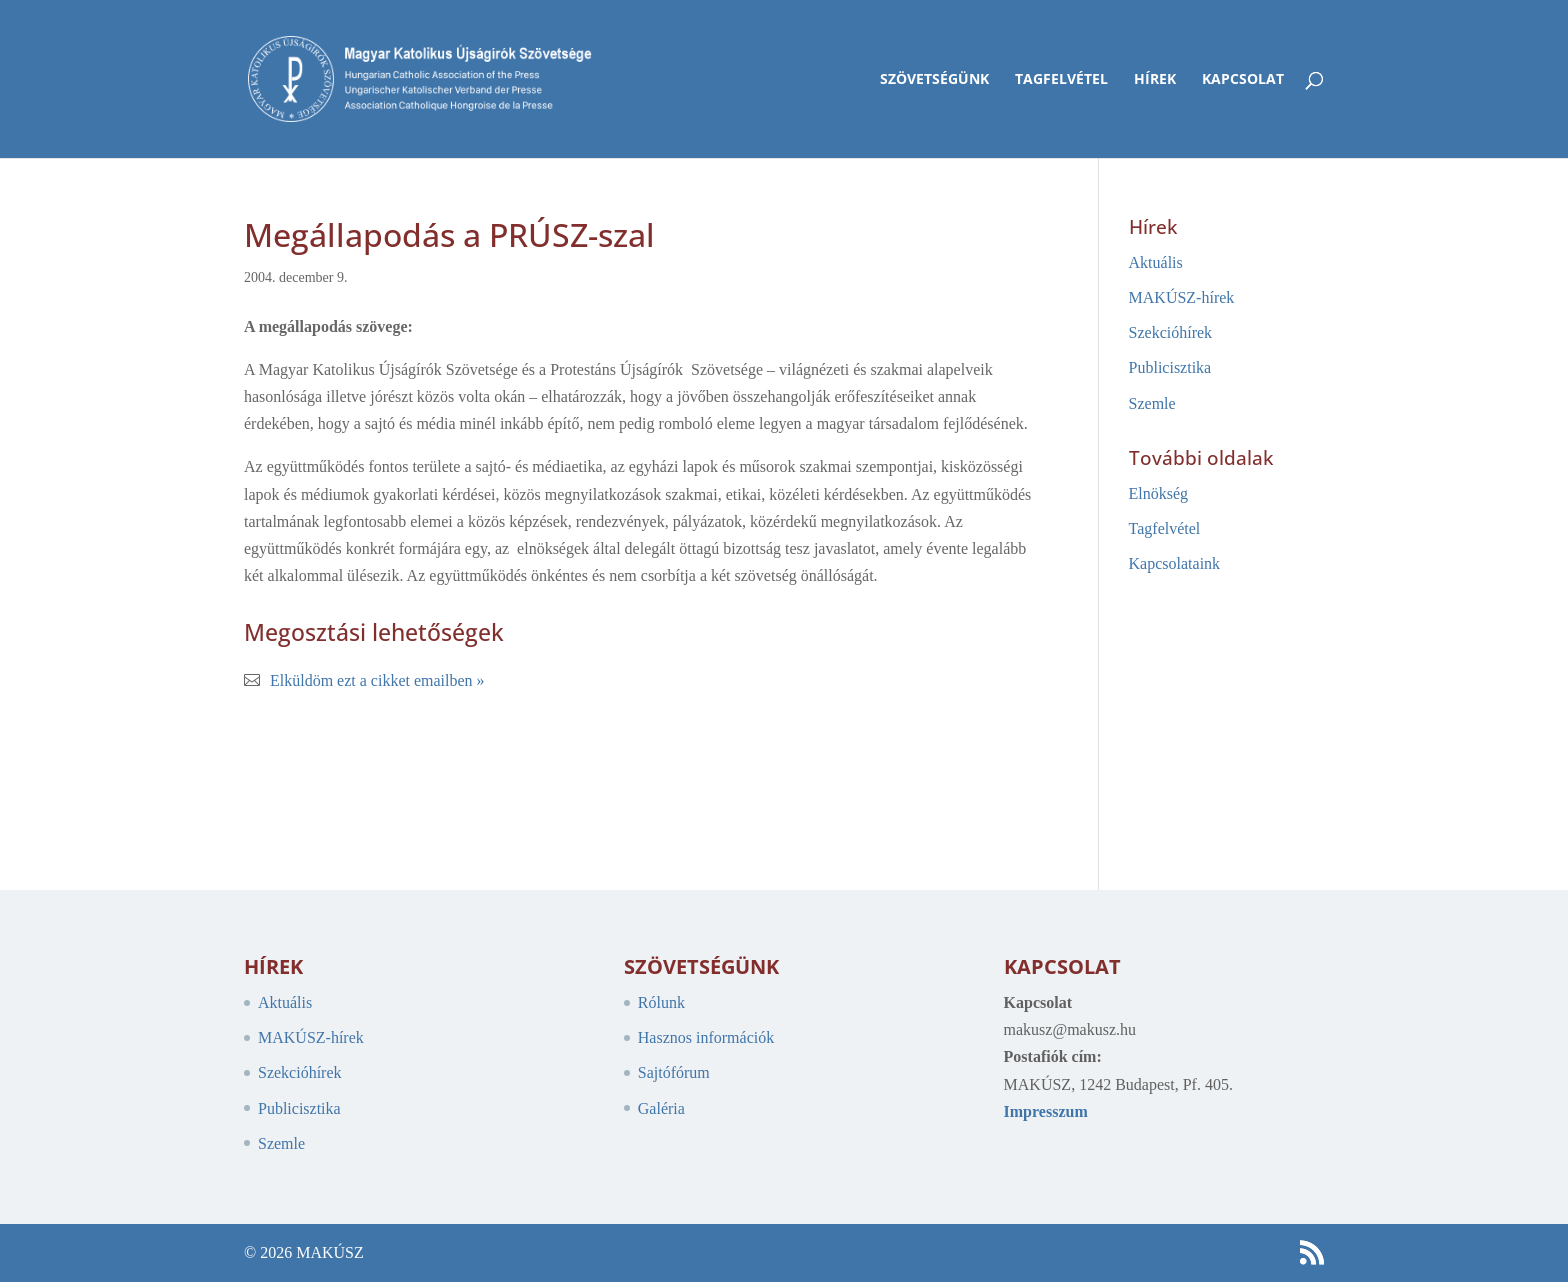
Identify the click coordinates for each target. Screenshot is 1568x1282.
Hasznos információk (706, 1037)
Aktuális (1156, 262)
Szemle (1152, 403)
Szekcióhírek (1171, 332)
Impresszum (1046, 1111)
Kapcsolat (1243, 80)
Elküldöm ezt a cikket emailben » (377, 680)
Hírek (1155, 80)
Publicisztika (1170, 367)
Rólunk (661, 1002)
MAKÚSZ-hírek (1182, 297)
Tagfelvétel (1061, 80)
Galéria (661, 1108)
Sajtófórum (674, 1072)
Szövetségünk (934, 80)
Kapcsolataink (1175, 563)
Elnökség (1159, 493)
